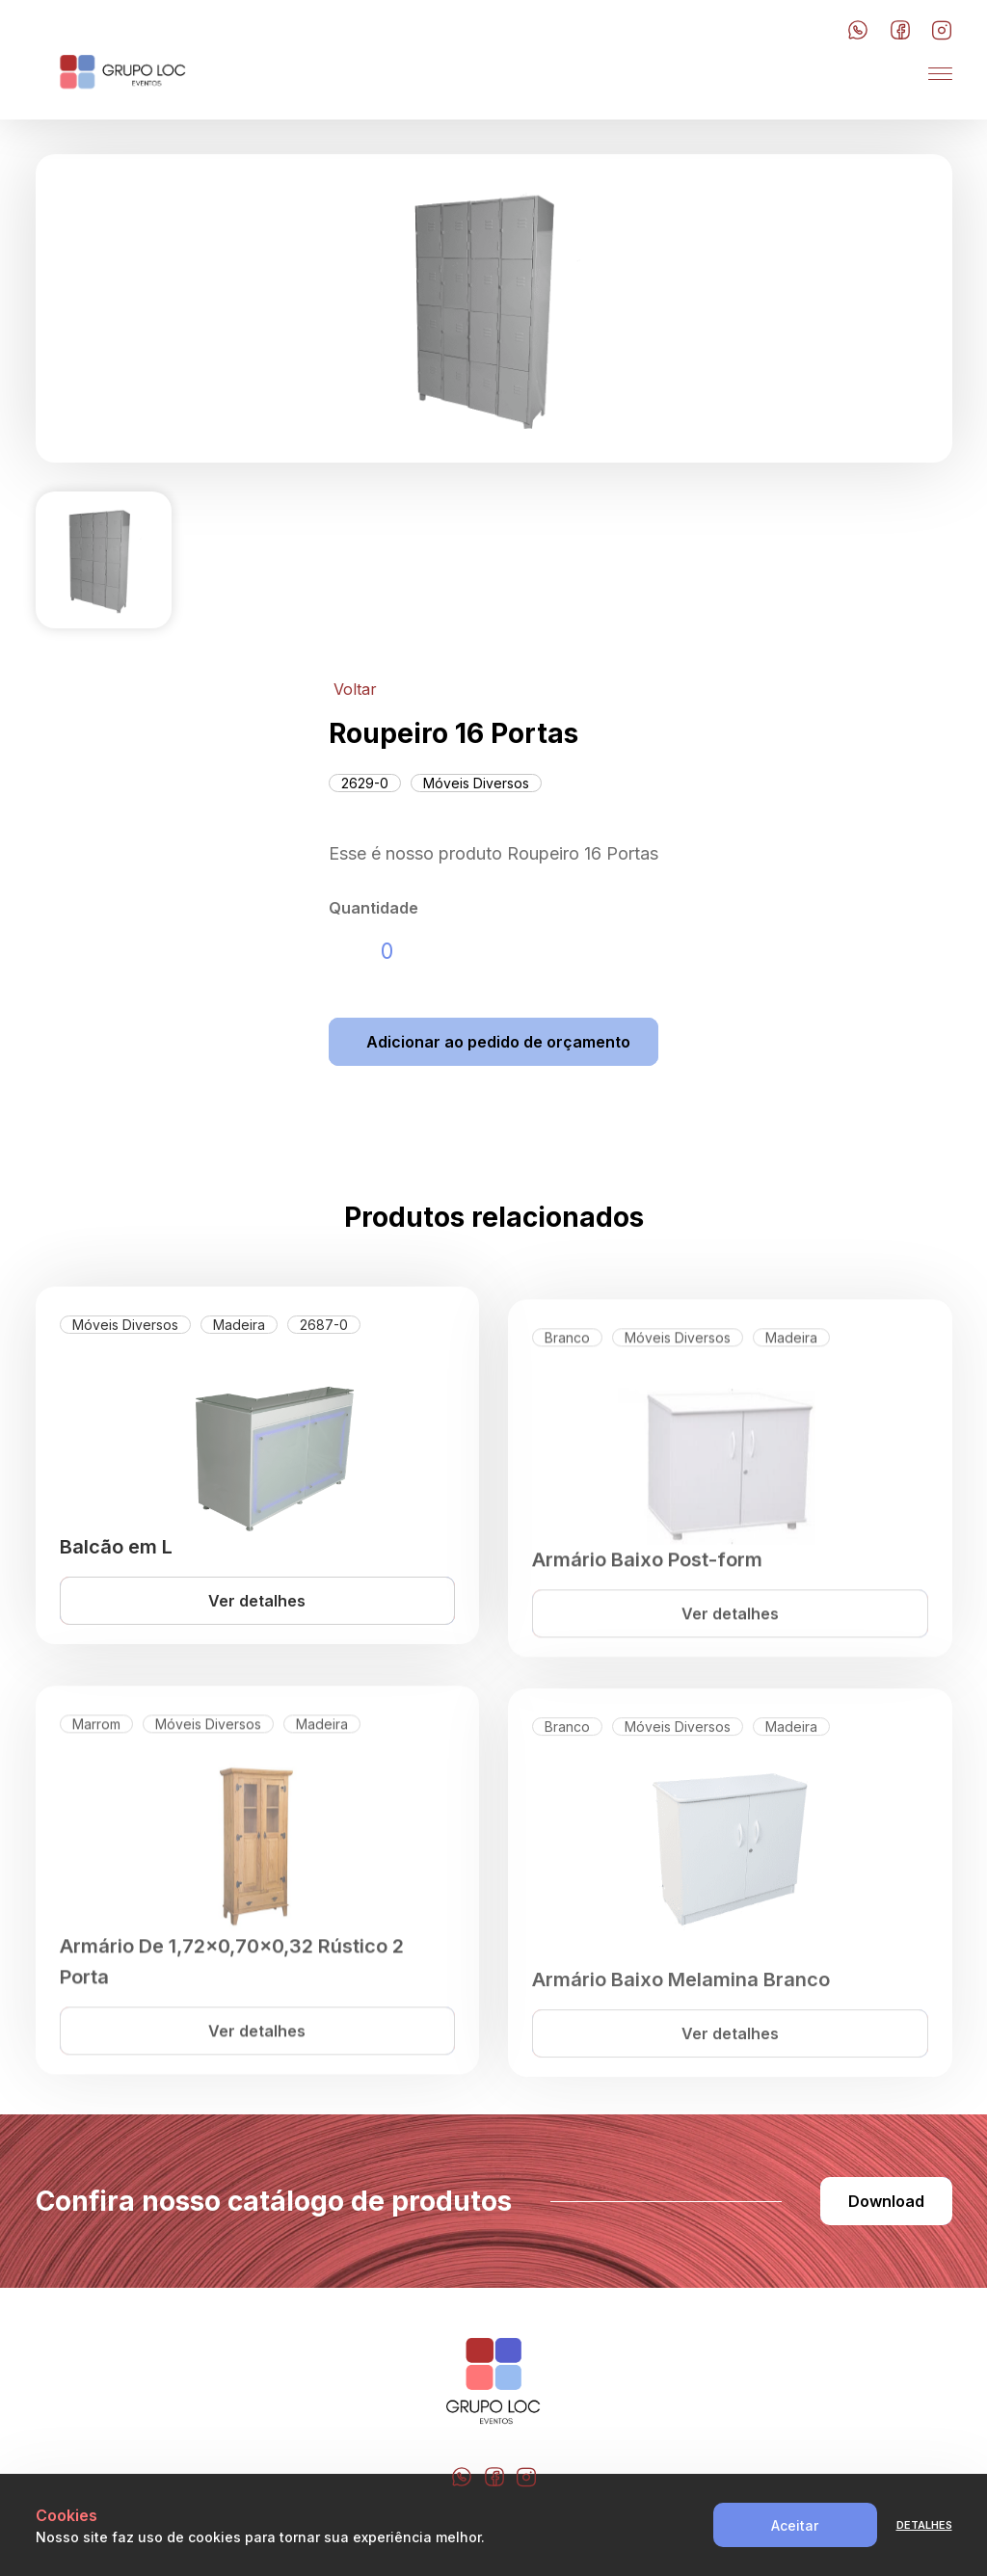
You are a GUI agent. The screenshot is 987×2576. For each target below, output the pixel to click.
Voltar (355, 689)
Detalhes (924, 2525)
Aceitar (794, 2525)
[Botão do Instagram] (941, 30)
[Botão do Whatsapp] (857, 30)
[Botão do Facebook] (900, 30)
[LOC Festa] (122, 73)
